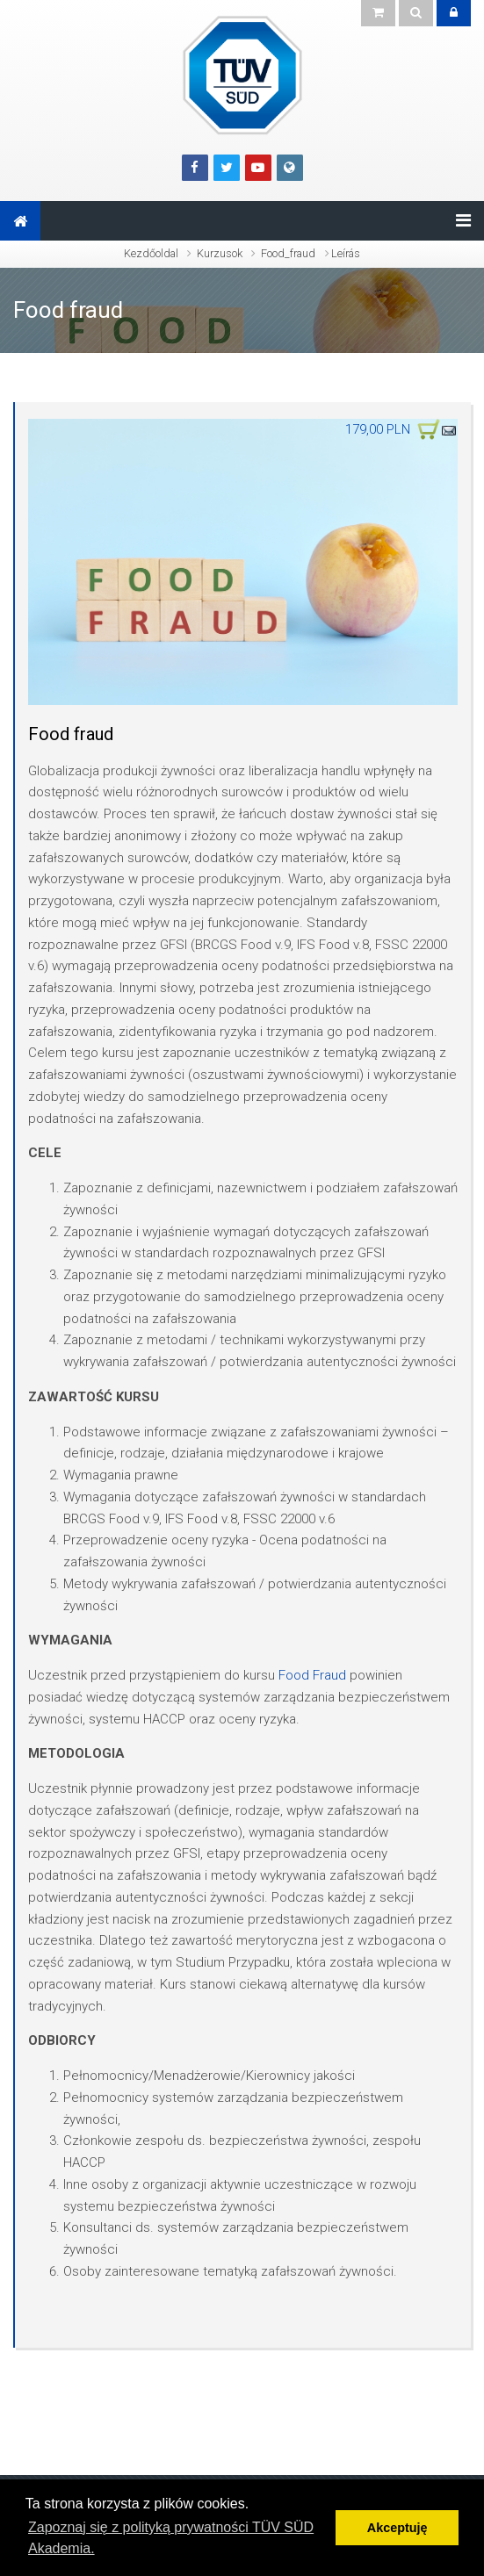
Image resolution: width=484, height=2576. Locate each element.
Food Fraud (312, 1675)
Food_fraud (288, 253)
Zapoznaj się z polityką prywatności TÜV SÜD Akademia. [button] (171, 2538)
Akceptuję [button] (397, 2528)
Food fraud (68, 310)
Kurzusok (219, 253)
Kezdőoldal (151, 253)
